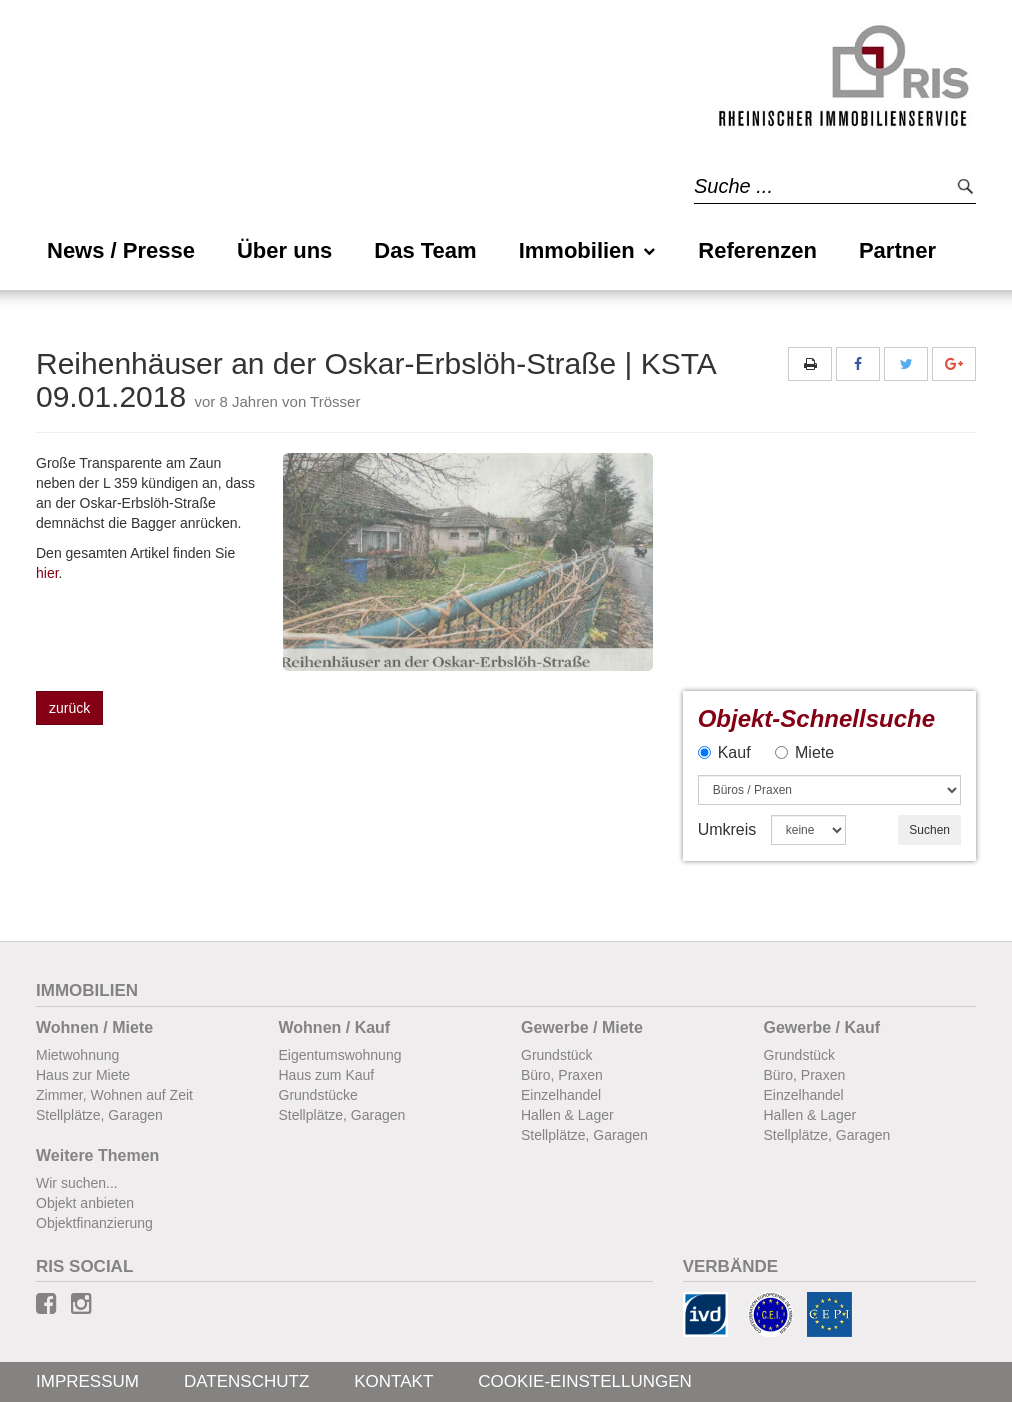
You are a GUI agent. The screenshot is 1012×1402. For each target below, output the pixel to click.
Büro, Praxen (562, 1075)
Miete (804, 752)
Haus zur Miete (83, 1075)
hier (47, 573)
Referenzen (757, 250)
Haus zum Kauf (327, 1075)
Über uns (284, 250)
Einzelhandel (561, 1095)
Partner (897, 250)
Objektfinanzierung (94, 1223)
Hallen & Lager (567, 1115)
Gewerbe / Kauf (822, 1027)
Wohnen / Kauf (335, 1027)
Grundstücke (318, 1095)
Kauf (724, 752)
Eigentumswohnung (340, 1055)
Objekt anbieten (85, 1203)
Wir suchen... (77, 1183)
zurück (69, 708)
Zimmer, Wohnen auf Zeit (114, 1095)
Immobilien (588, 250)
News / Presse (121, 250)
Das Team (425, 250)
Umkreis (727, 829)
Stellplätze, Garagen (99, 1115)
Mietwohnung (77, 1055)
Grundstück (557, 1055)
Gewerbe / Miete (582, 1027)
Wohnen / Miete (94, 1027)
